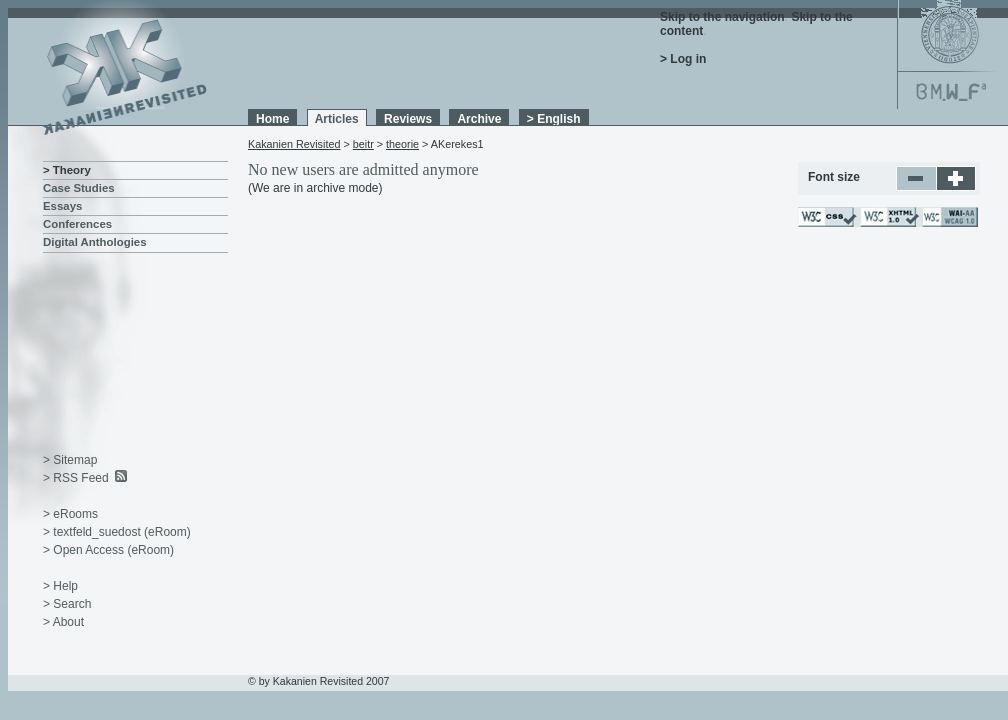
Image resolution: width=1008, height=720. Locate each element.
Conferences (77, 224)
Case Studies (79, 188)
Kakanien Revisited (294, 144)
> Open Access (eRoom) (108, 550)
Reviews (408, 119)
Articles (337, 119)
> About (63, 622)
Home (272, 119)
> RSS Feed (76, 478)
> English (554, 119)
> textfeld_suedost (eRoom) (117, 532)
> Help (60, 586)
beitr (363, 144)
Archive (479, 119)
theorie (402, 144)
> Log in (683, 59)
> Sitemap (70, 460)
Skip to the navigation (722, 17)
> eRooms (70, 514)
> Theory (67, 170)
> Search (67, 604)
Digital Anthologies (95, 242)
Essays (62, 206)
